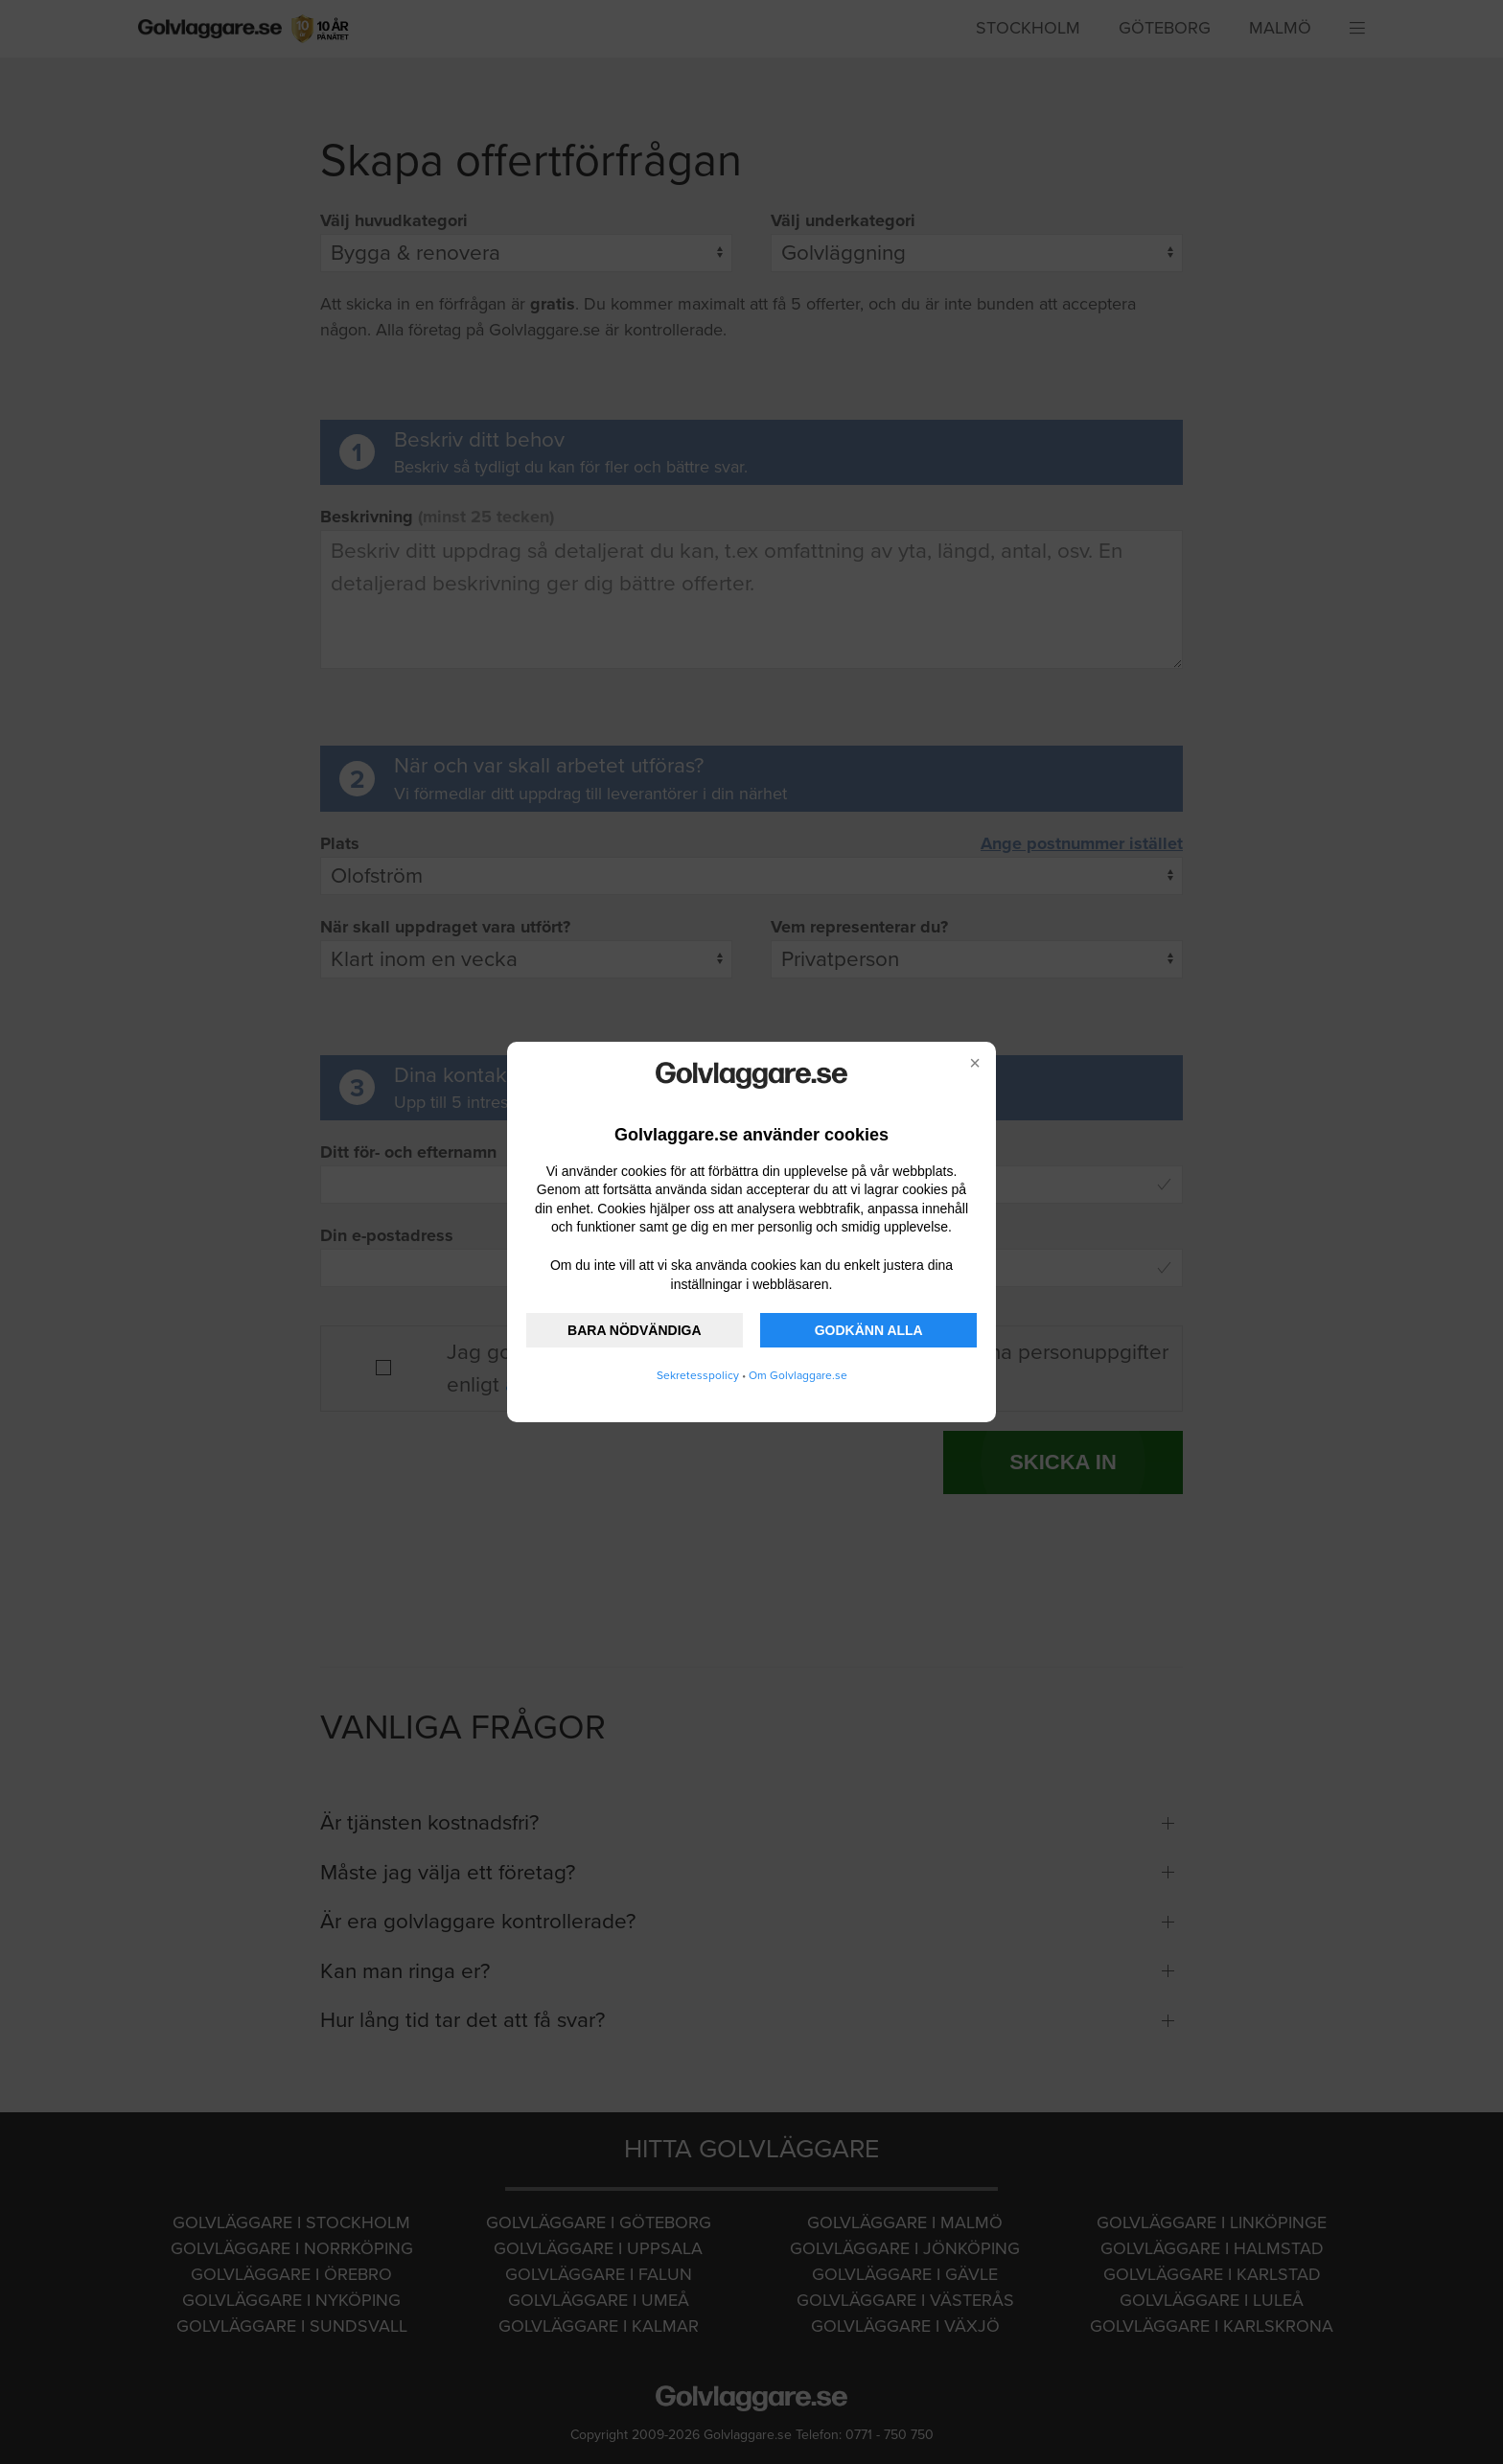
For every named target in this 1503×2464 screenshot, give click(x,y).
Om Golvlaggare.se (798, 1375)
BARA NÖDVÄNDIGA (634, 1330)
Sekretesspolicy (698, 1375)
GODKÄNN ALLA (869, 1330)
